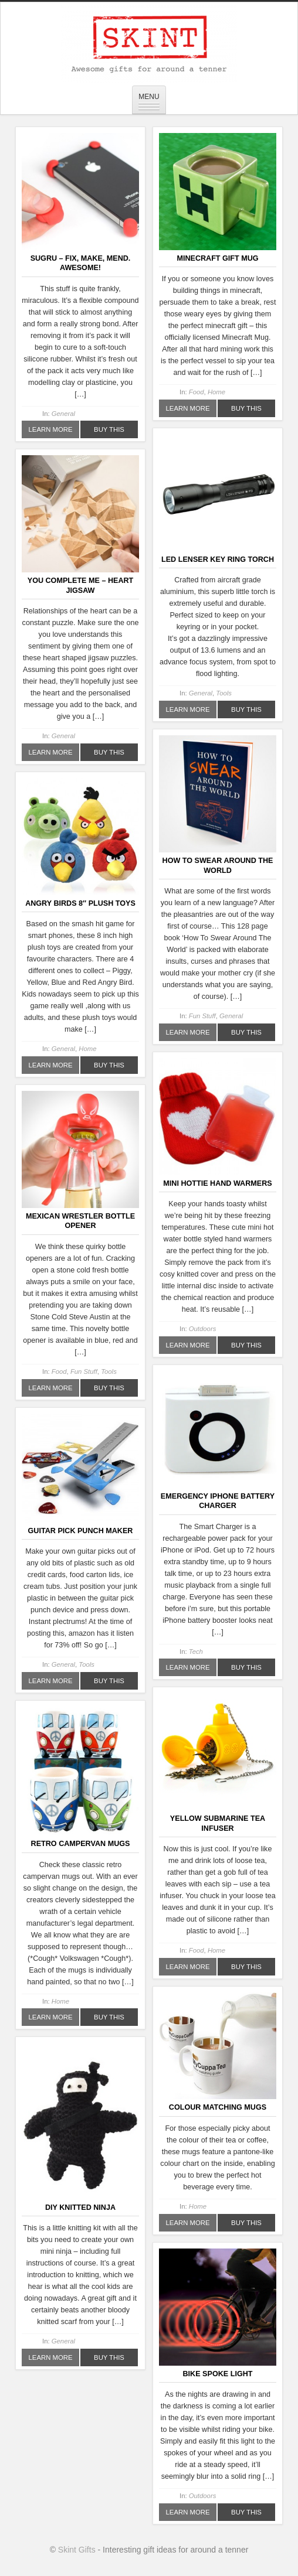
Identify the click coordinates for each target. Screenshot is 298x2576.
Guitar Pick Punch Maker (80, 1531)
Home (216, 391)
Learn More (51, 429)
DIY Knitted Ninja (80, 2207)
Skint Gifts (77, 2549)
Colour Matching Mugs (217, 2107)
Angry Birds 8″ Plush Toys (80, 903)
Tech (196, 1651)
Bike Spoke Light (218, 2374)
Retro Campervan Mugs (80, 1844)
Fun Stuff (202, 1015)
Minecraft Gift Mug (217, 258)
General (63, 413)
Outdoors (202, 1328)
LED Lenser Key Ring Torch (217, 559)
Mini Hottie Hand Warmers (217, 1183)
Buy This (109, 429)
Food (196, 391)
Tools (224, 693)
